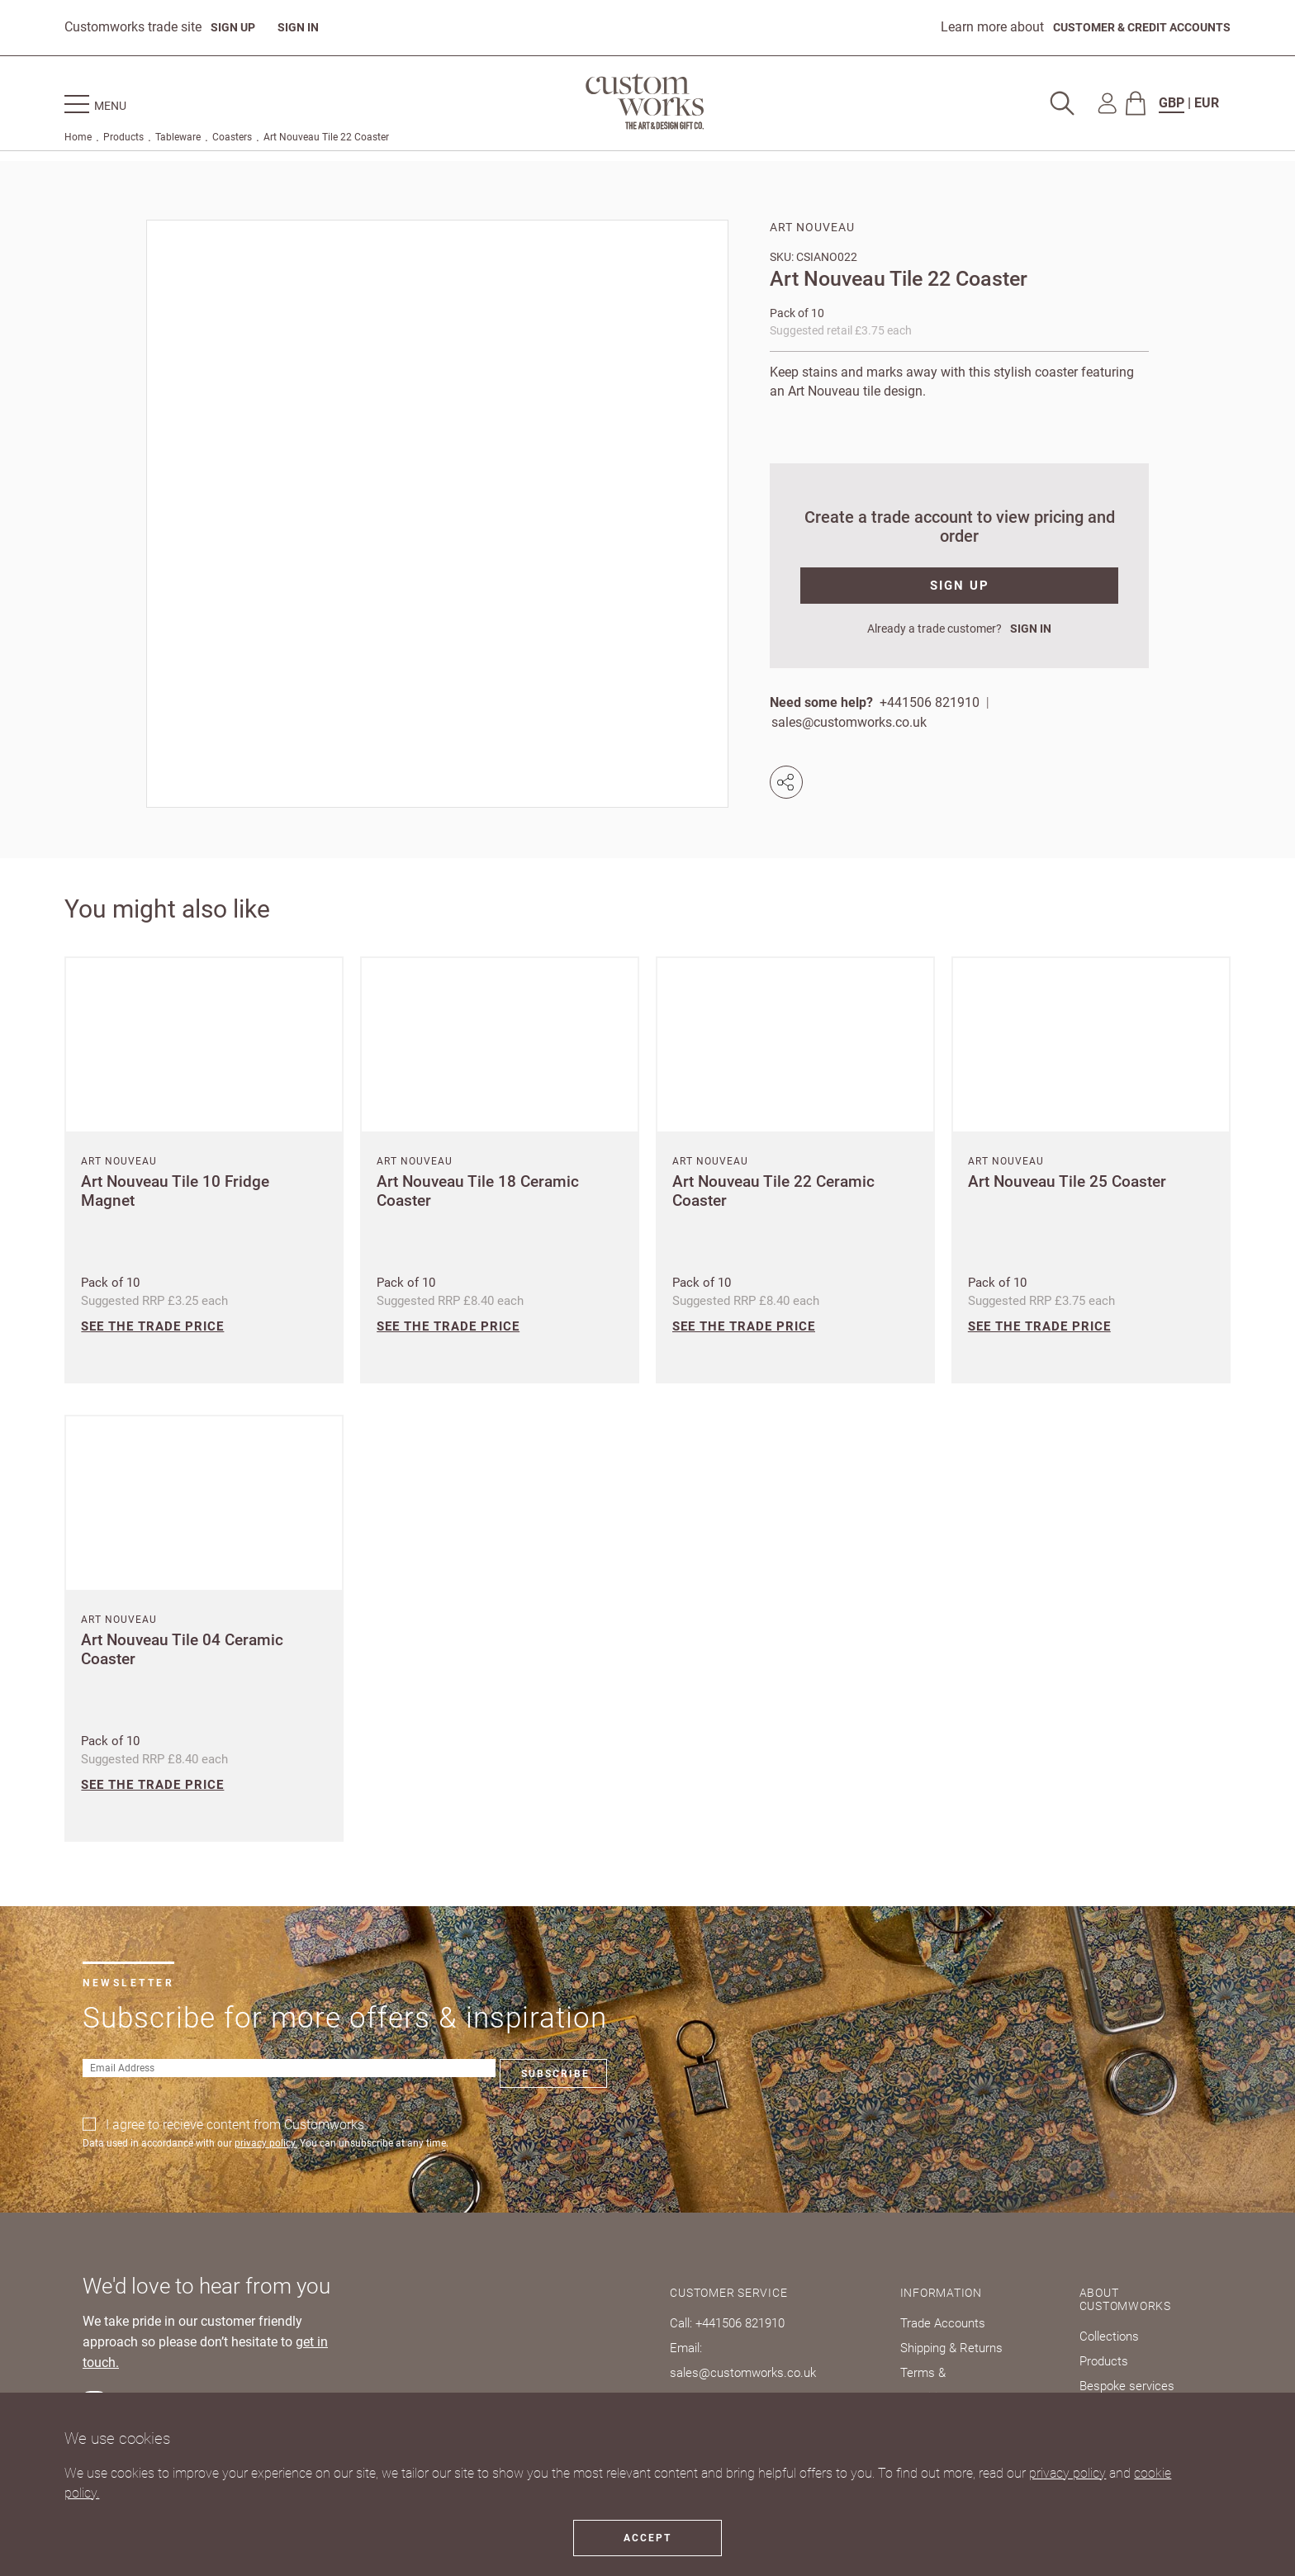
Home (78, 142)
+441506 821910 (930, 702)
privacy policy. (266, 2143)
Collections (1117, 2336)
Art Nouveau (812, 227)
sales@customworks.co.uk (850, 722)
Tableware (178, 142)
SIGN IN (307, 27)
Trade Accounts (949, 2323)
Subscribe (382, 2074)
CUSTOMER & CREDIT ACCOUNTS (1129, 27)
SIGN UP (236, 27)
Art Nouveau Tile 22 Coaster (326, 142)
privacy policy (1067, 2473)
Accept (647, 2538)
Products (123, 142)
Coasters (232, 142)
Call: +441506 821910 (734, 2323)
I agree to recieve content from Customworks (235, 2124)
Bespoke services (1135, 2385)
